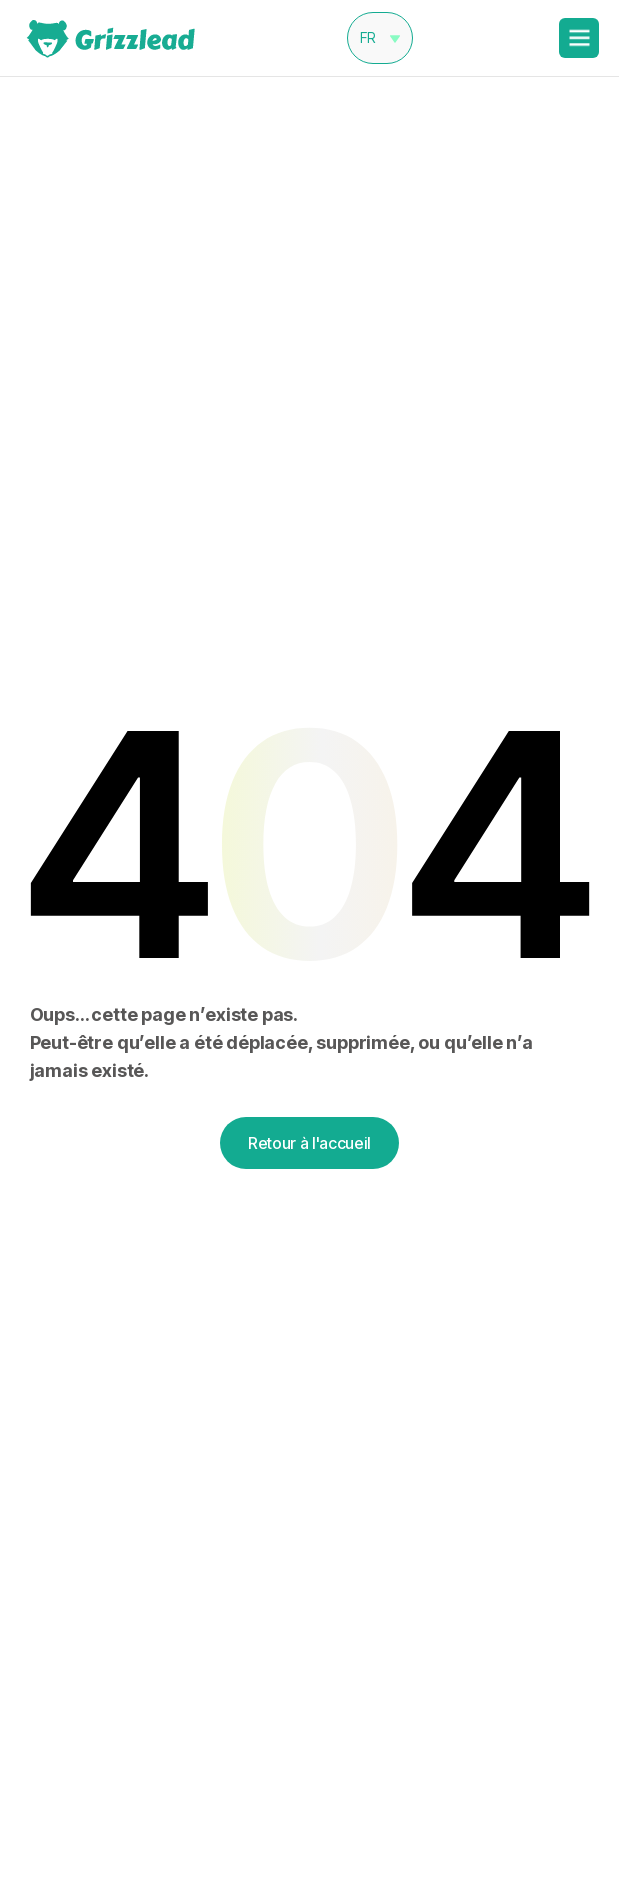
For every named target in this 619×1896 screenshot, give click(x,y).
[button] (380, 38)
